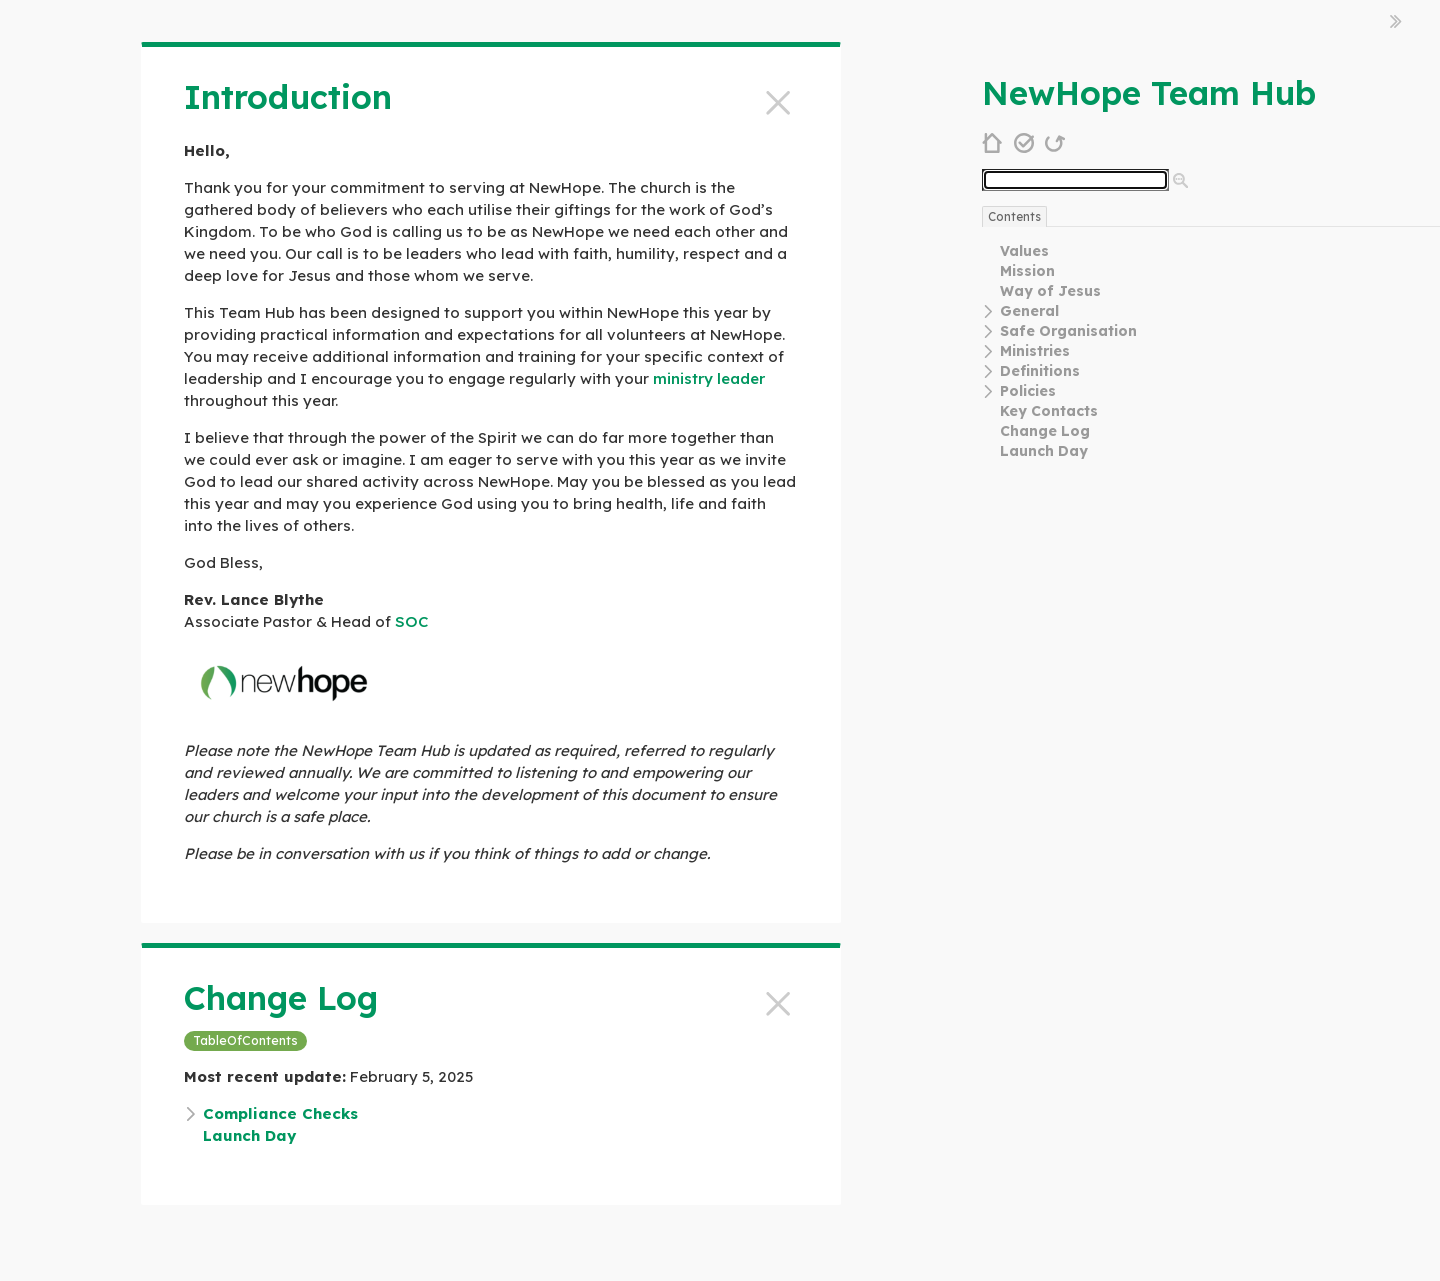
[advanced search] (1181, 181)
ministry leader (709, 378)
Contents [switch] (1014, 216)
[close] (778, 99)
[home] (992, 141)
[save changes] (1024, 141)
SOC (411, 621)
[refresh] (1055, 141)
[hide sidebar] (1396, 21)
